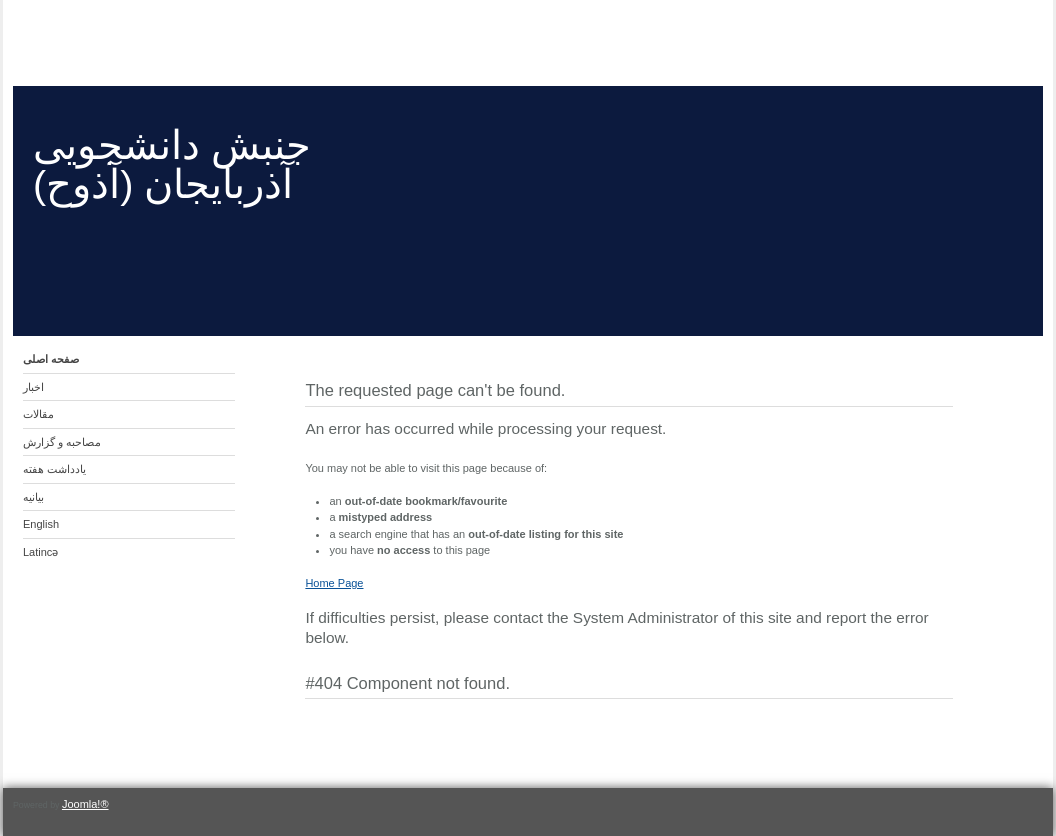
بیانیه (33, 497)
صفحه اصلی (51, 359)
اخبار (33, 387)
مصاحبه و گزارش (62, 442)
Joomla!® (85, 804)
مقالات (38, 414)
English (41, 524)
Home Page (334, 583)
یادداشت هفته (54, 469)
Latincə (40, 552)
